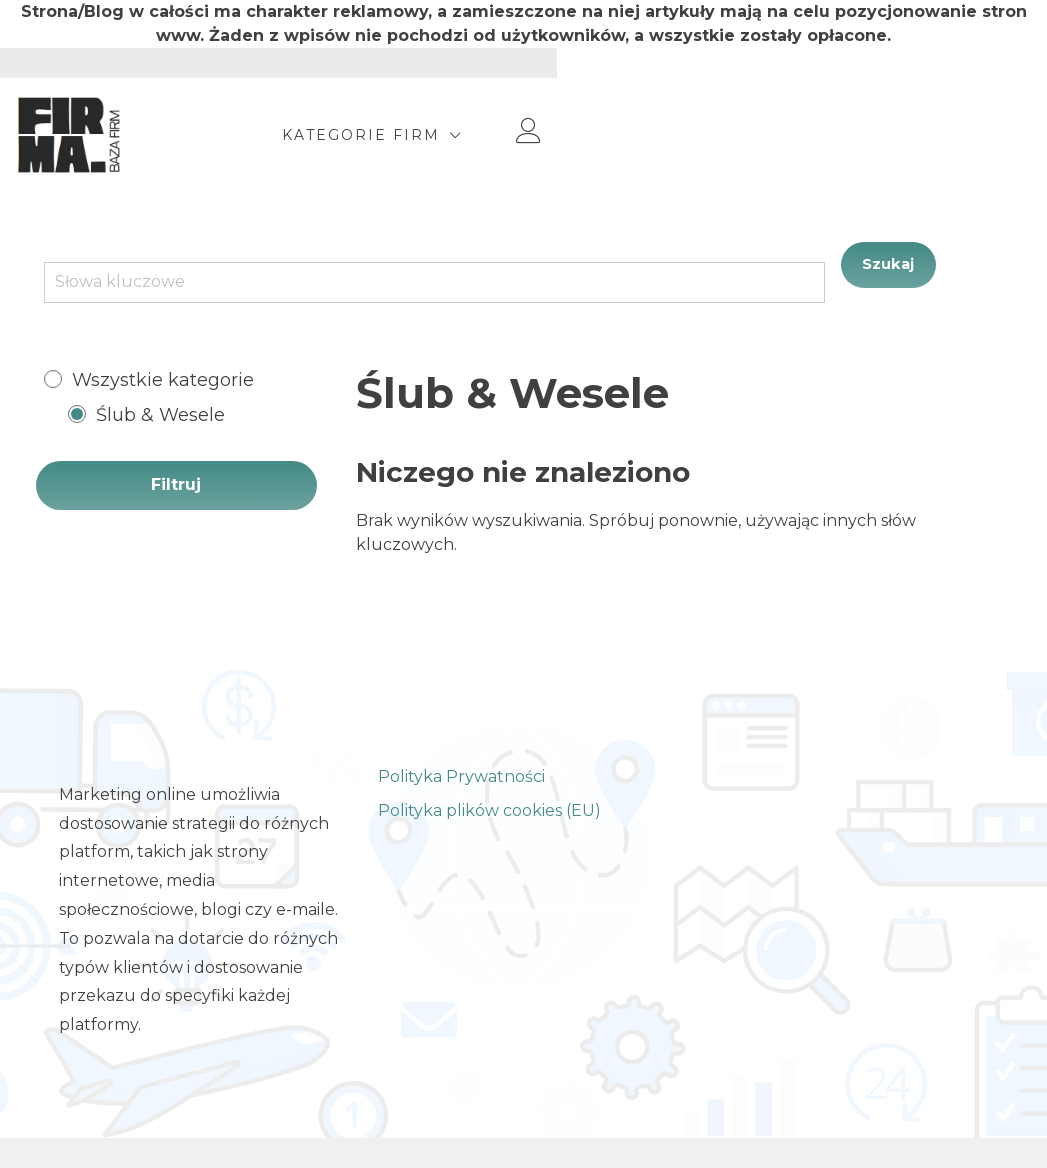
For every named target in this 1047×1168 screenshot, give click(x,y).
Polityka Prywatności (461, 776)
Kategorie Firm (773, 135)
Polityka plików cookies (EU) (489, 810)
